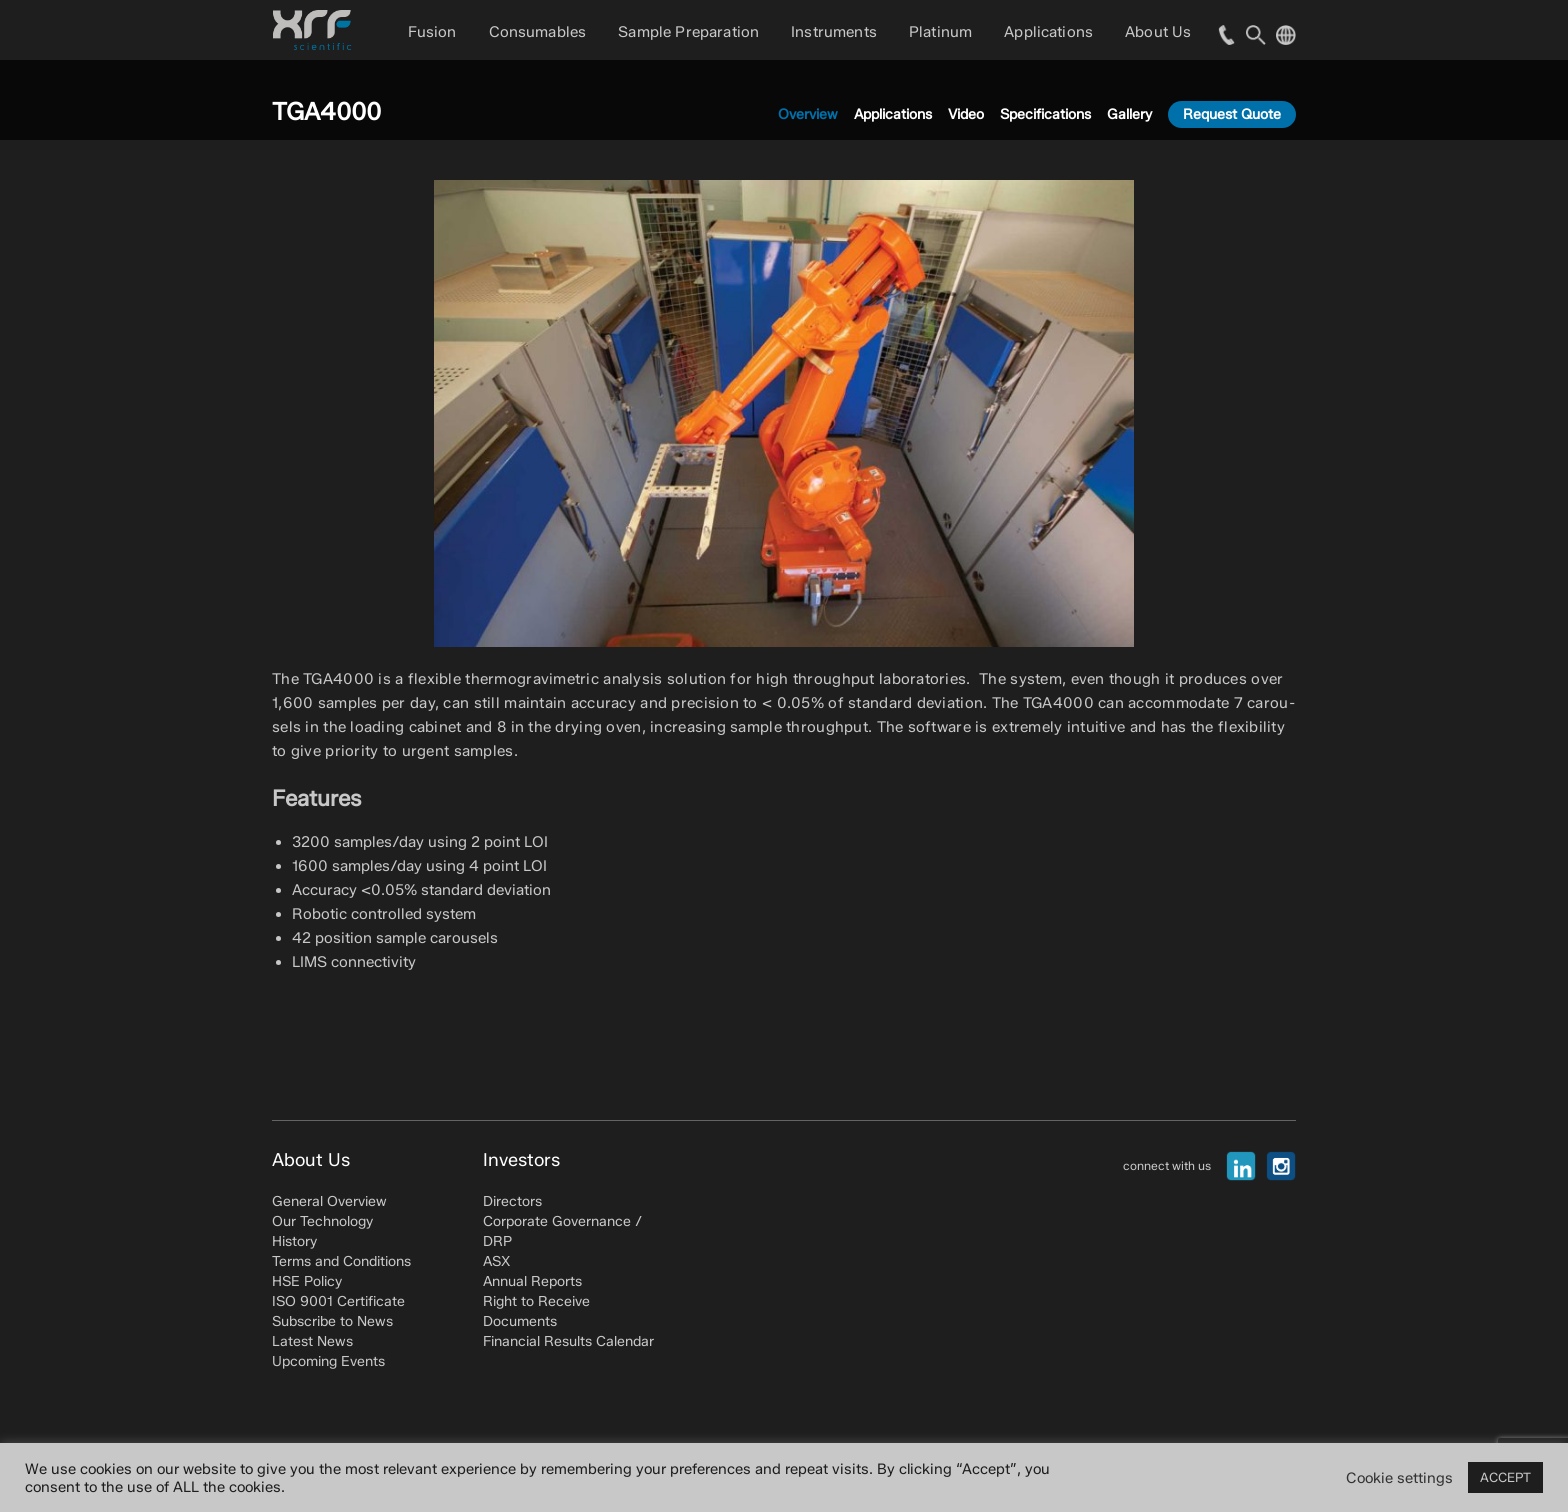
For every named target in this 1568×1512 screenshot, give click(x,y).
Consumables (538, 32)
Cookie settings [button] (1399, 1478)
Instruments (834, 32)
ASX (496, 1261)
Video (966, 114)
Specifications (1045, 114)
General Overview (329, 1201)
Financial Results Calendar (568, 1341)
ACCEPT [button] (1505, 1477)
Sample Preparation (688, 32)
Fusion (432, 32)
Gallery (1129, 114)
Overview (808, 114)
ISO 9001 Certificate (338, 1301)
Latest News (312, 1341)
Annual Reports (532, 1281)
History (294, 1241)
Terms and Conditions (341, 1261)
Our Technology (322, 1221)
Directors (512, 1201)
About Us (1158, 32)
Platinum (940, 32)
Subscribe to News (332, 1321)
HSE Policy (307, 1281)
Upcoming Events (328, 1361)
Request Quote (1232, 114)
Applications (1048, 32)
